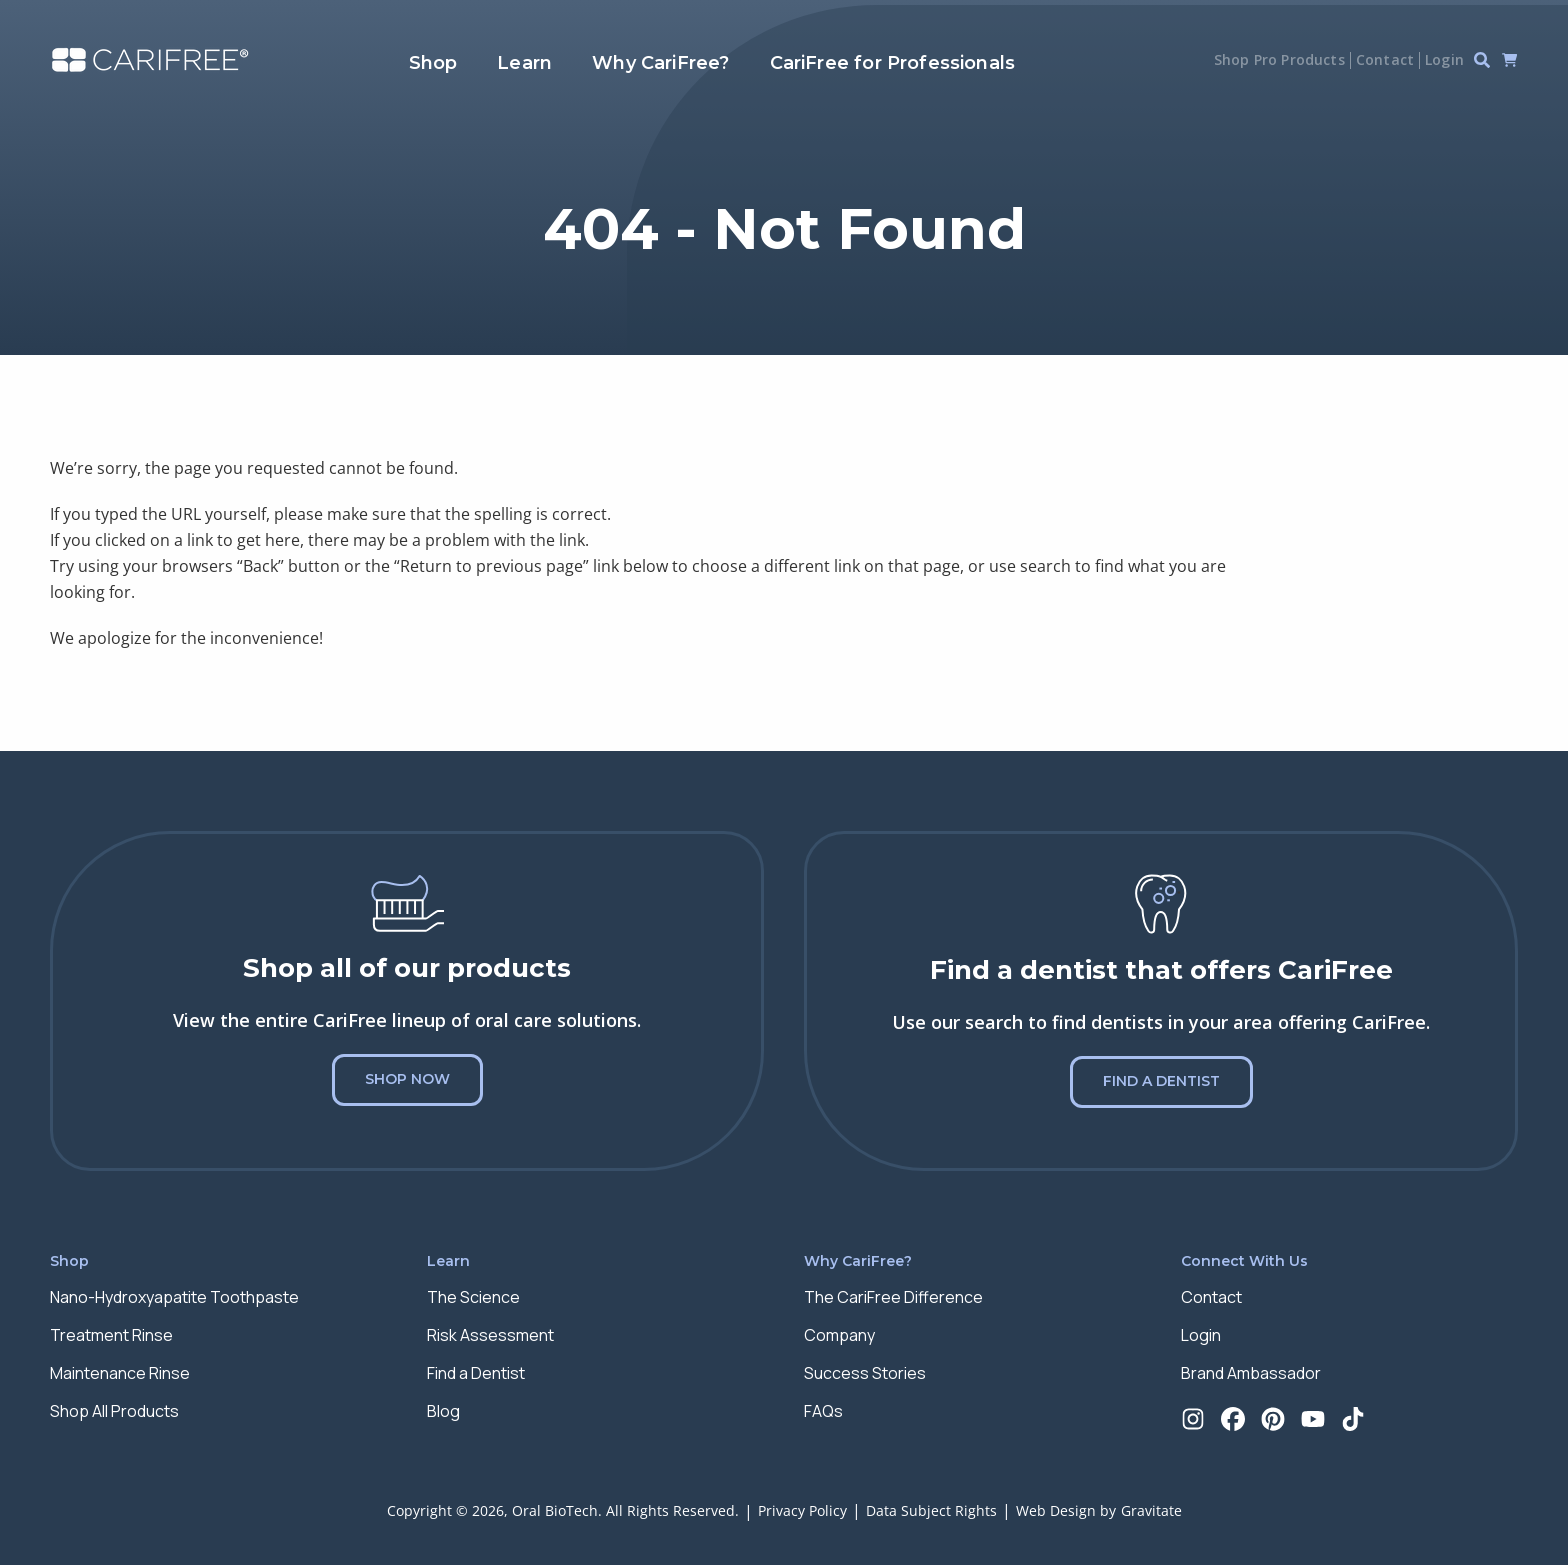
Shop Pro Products (1279, 59)
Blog (443, 1411)
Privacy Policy (802, 1510)
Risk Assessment (490, 1335)
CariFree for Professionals (893, 63)
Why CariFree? (660, 63)
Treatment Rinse (111, 1335)
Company (839, 1335)
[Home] (150, 60)
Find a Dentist (1161, 1081)
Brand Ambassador (1251, 1373)
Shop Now (407, 1079)
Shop (433, 63)
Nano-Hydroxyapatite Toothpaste (174, 1297)
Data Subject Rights (931, 1510)
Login (1444, 59)
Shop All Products (114, 1411)
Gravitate (1151, 1510)
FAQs (823, 1411)
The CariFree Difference (893, 1297)
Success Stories (865, 1373)
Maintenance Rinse (120, 1373)
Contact (1385, 59)
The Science (473, 1297)
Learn (524, 63)
